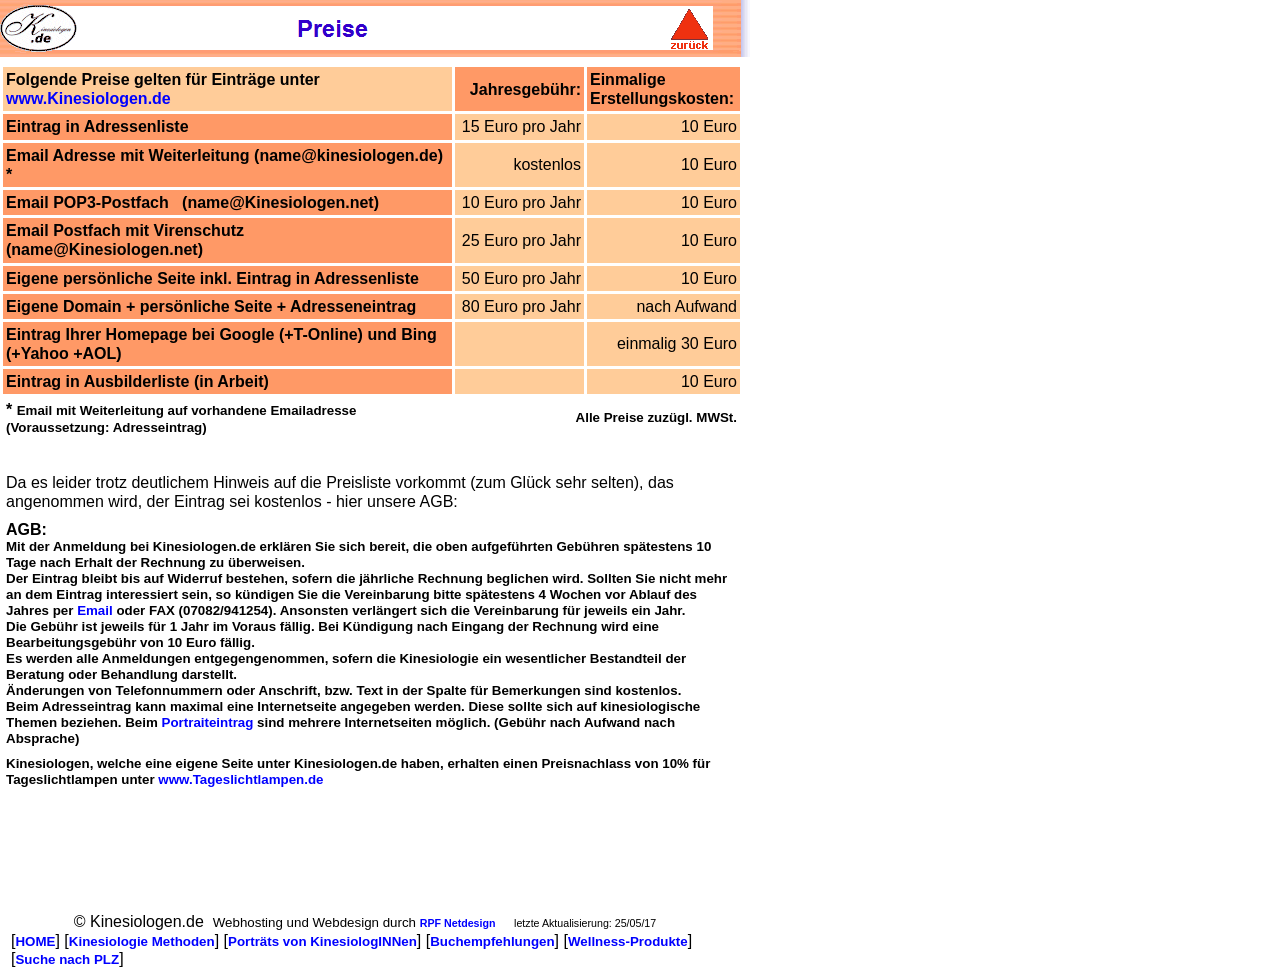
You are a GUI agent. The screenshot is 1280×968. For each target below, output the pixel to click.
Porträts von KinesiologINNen (322, 941)
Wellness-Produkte (628, 941)
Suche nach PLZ (67, 959)
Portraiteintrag (208, 722)
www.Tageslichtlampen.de (240, 779)
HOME (35, 941)
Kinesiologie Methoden (142, 941)
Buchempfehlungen (492, 941)
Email (95, 610)
